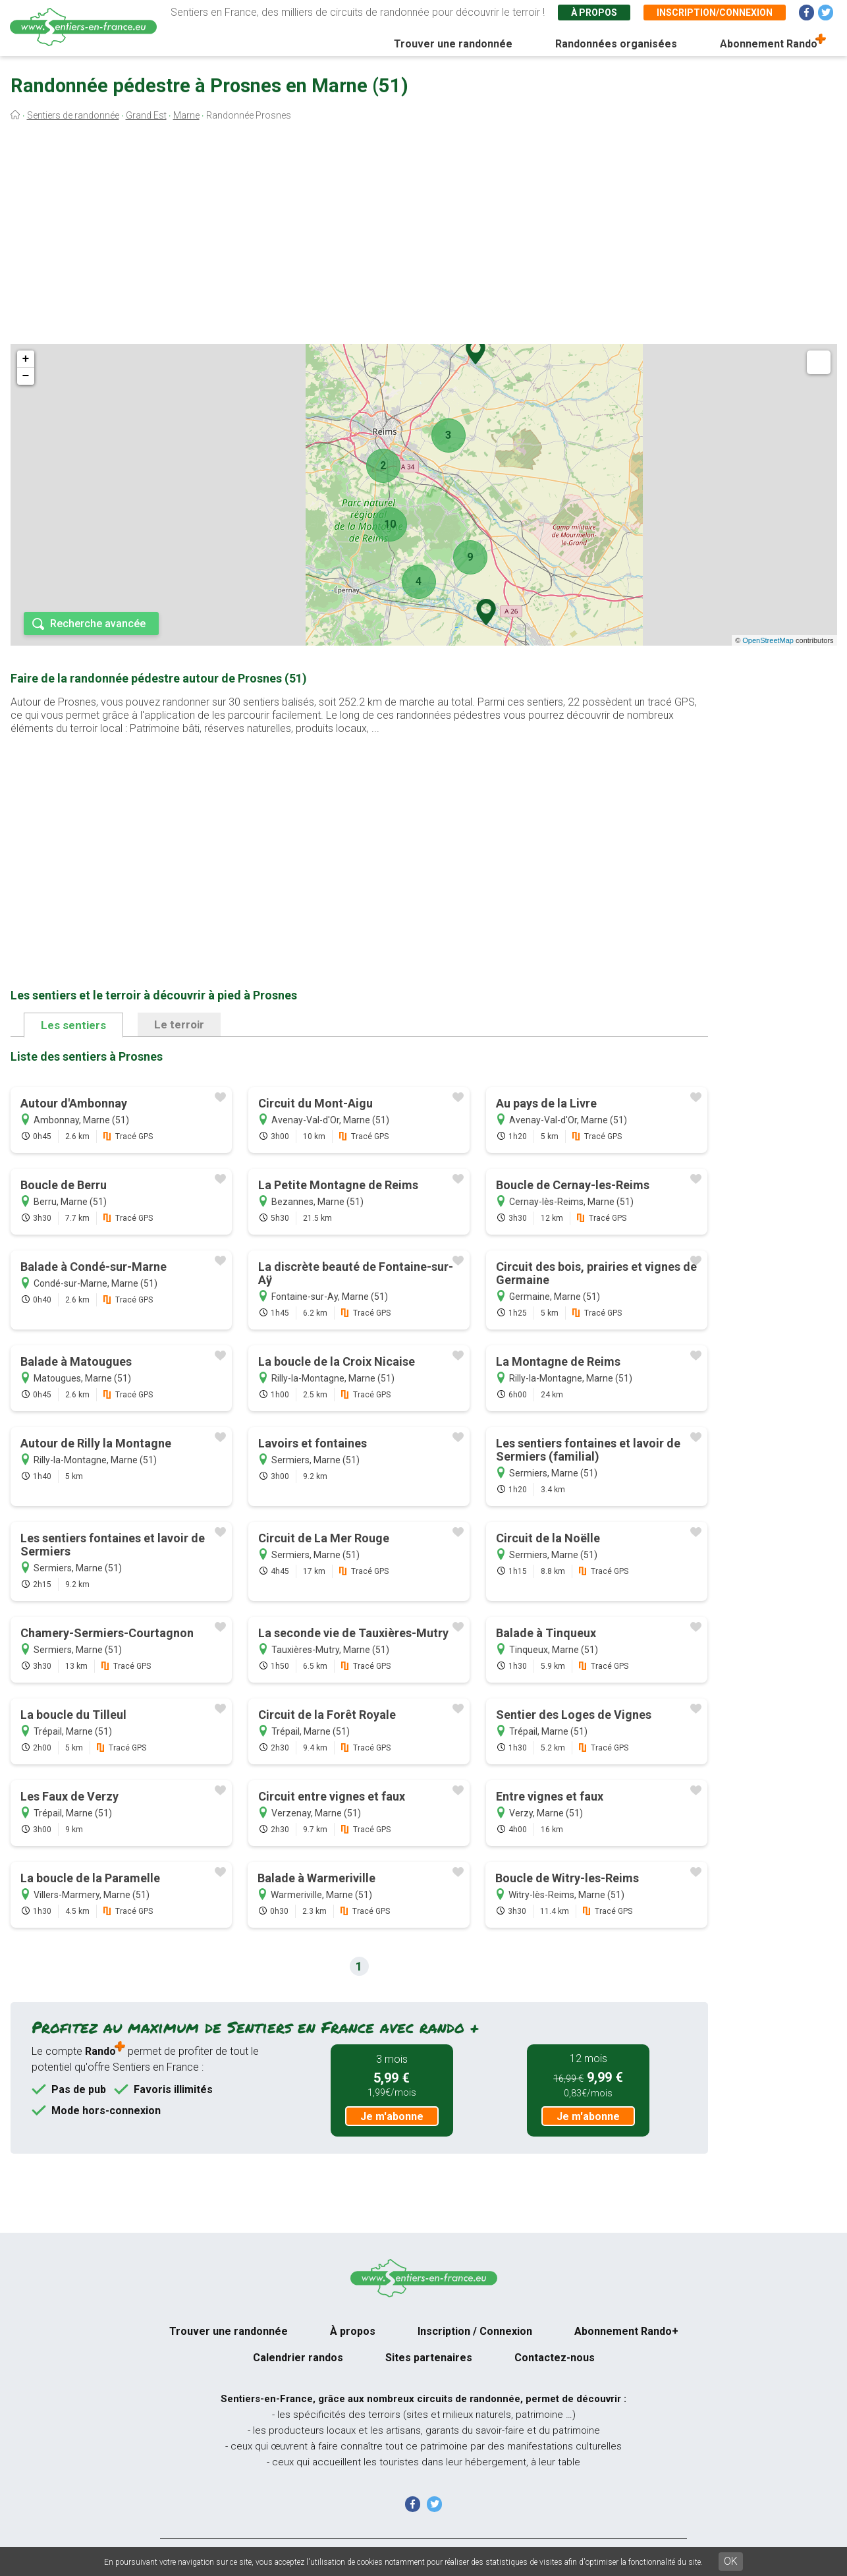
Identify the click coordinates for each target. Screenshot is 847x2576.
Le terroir (179, 1024)
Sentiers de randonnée (73, 115)
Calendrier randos (298, 2357)
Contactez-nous (554, 2357)
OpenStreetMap (768, 640)
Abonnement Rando (768, 44)
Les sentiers (73, 1025)
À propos (594, 12)
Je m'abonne (392, 2116)
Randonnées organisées (616, 44)
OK (731, 2561)
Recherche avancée (98, 623)
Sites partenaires (428, 2357)
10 (390, 524)
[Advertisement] (423, 236)
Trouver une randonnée (453, 44)
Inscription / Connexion (475, 2331)
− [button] (26, 376)
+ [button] (26, 359)
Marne (186, 115)
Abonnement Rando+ (626, 2331)
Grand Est (146, 115)
